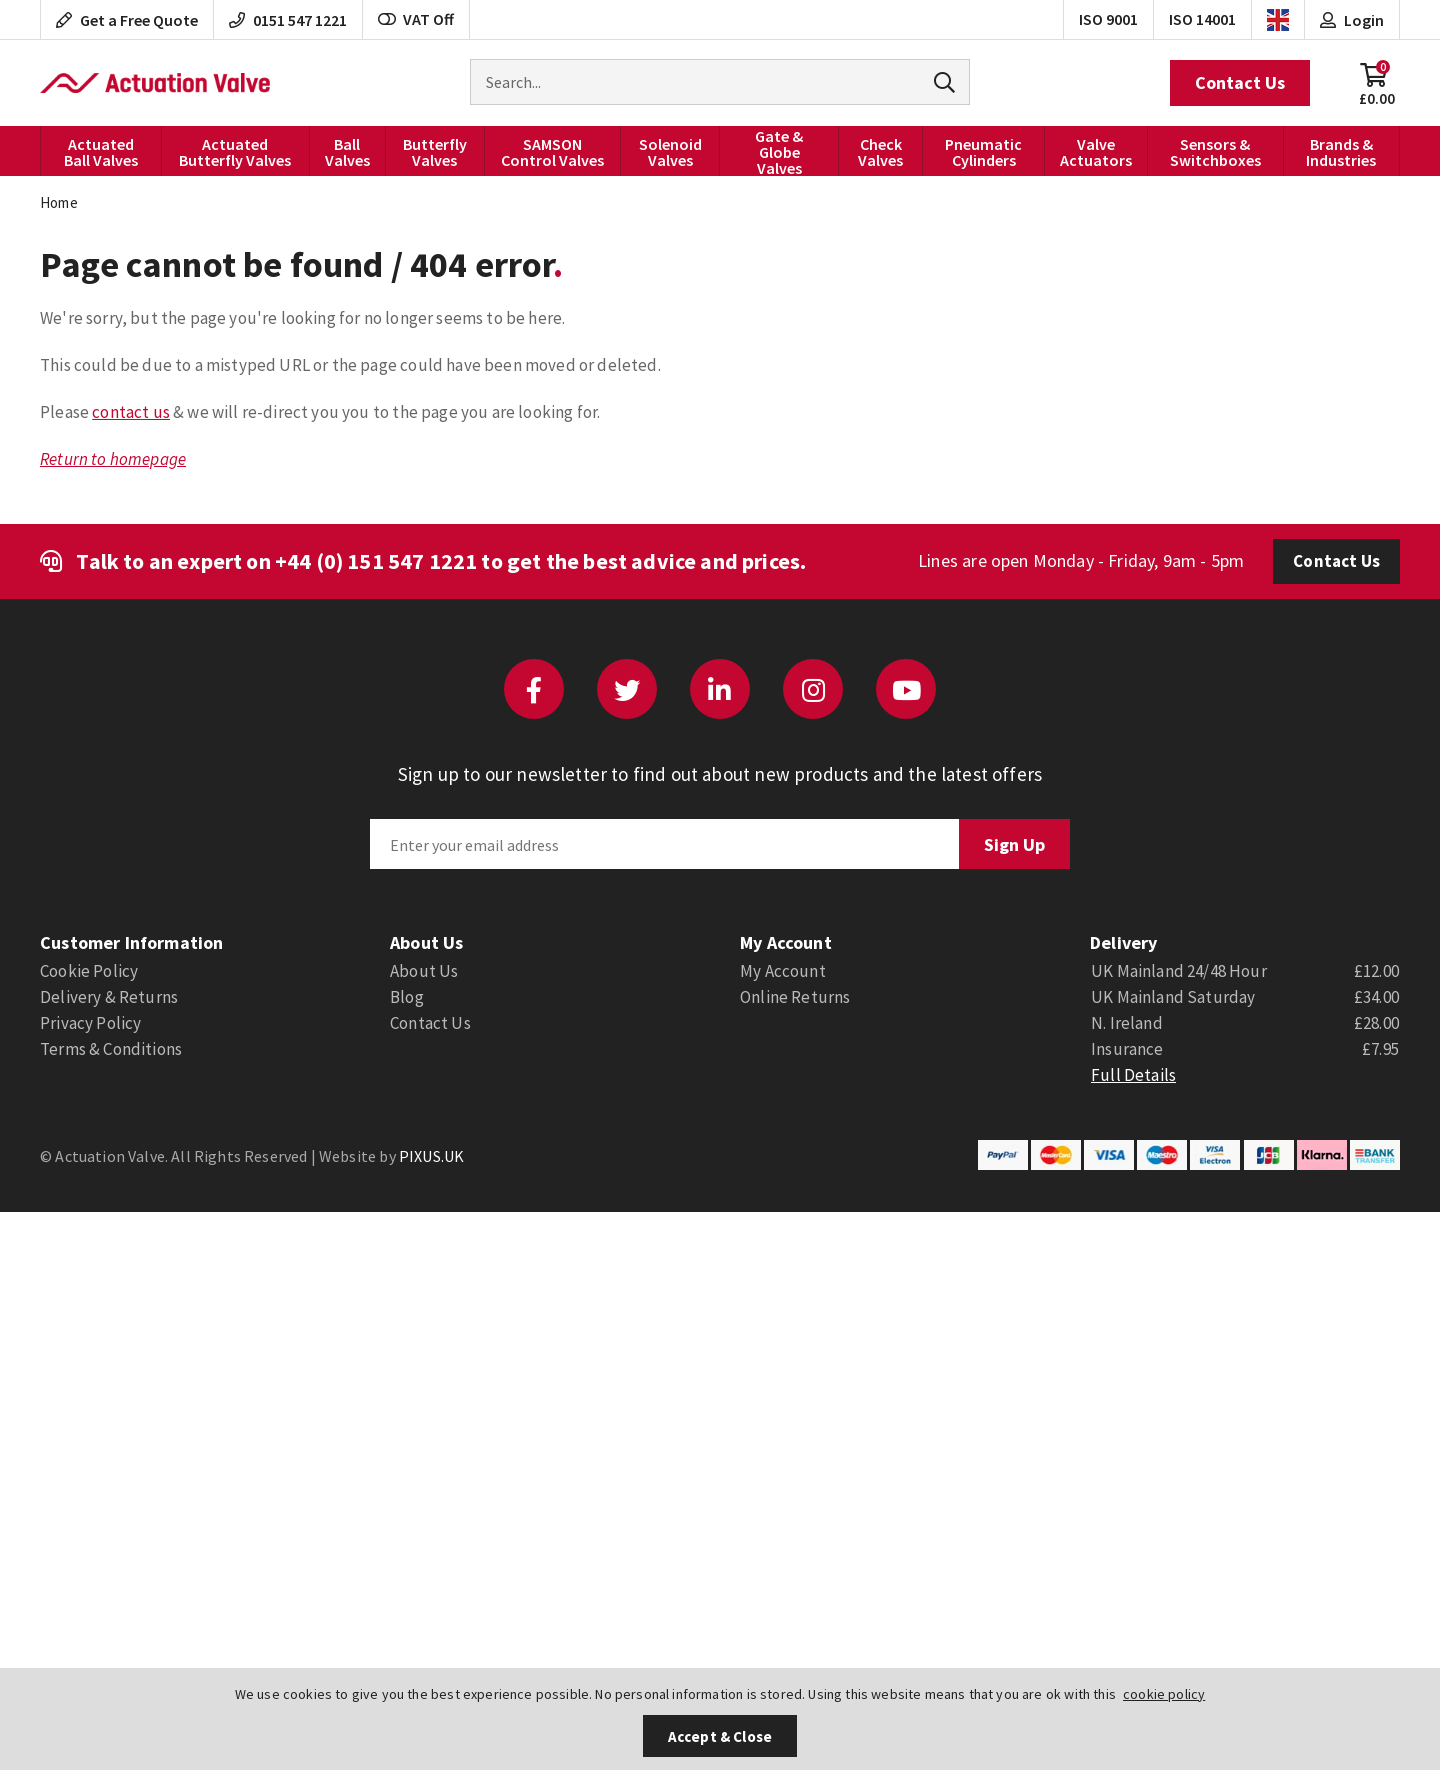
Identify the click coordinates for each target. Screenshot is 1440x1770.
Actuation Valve (155, 83)
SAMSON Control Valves (552, 152)
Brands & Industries (1341, 152)
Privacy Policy (90, 1023)
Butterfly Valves (435, 152)
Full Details (1133, 1075)
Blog (407, 997)
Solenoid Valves (670, 152)
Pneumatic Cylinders (983, 152)
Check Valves (880, 152)
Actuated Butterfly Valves (235, 152)
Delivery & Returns (109, 997)
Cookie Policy (89, 971)
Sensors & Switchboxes (1215, 152)
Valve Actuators (1096, 152)
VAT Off (416, 19)
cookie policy (1164, 1694)
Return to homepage (113, 459)
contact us (131, 412)
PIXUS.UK (431, 1156)
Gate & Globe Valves (779, 151)
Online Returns (795, 997)
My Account (783, 971)
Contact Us (1240, 82)
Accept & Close (720, 1736)
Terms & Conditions (111, 1049)
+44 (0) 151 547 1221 (376, 561)
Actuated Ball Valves (101, 152)
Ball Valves (347, 152)
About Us (424, 971)
